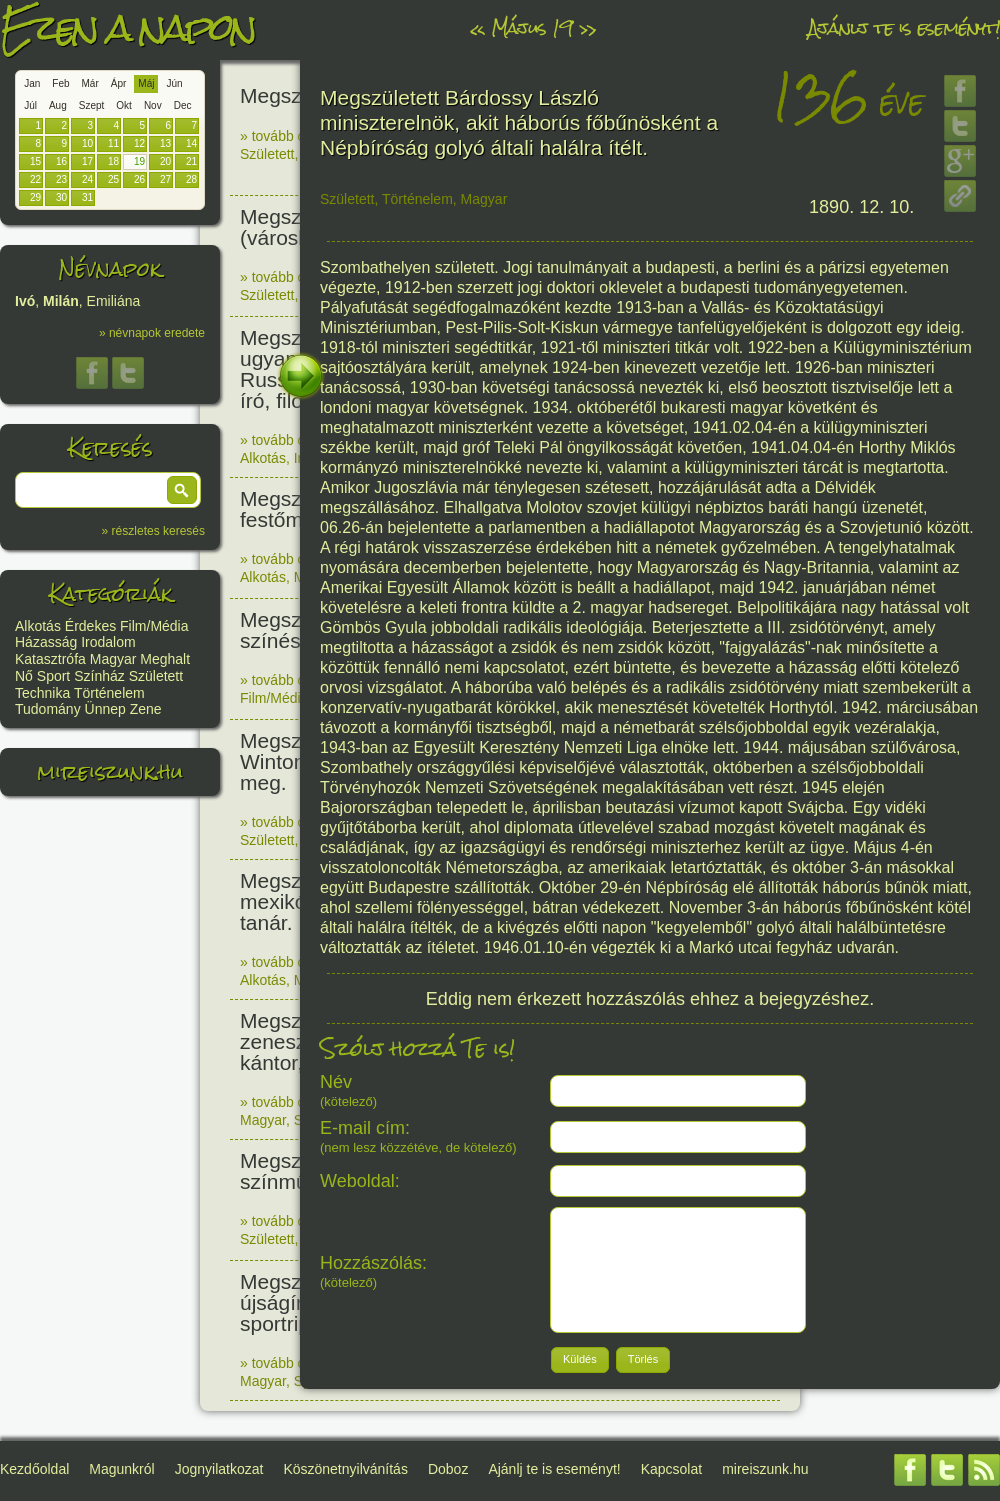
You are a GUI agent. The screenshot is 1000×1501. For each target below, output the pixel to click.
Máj (146, 83)
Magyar (113, 659)
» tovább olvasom (295, 136)
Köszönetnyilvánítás (345, 1469)
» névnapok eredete (152, 333)
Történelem (109, 693)
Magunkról (121, 1469)
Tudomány (48, 709)
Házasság (46, 642)
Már (90, 83)
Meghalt (165, 659)
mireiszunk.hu (110, 771)
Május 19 (532, 27)
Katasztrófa (50, 659)
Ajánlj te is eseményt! (904, 27)
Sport (53, 676)
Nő (24, 676)
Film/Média (154, 626)
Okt (124, 105)
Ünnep (105, 709)
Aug (58, 105)
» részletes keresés (153, 531)
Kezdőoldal (34, 1469)
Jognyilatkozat (219, 1469)
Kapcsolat (671, 1469)
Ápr (119, 83)
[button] (182, 490)
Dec (183, 105)
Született (156, 676)
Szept (92, 105)
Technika (42, 693)
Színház (99, 676)
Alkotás (38, 626)
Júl (30, 105)
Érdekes (90, 626)
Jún (174, 83)
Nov (153, 105)
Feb (60, 83)
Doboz (448, 1469)
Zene (146, 709)
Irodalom (108, 642)
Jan (32, 83)
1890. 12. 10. (861, 207)
